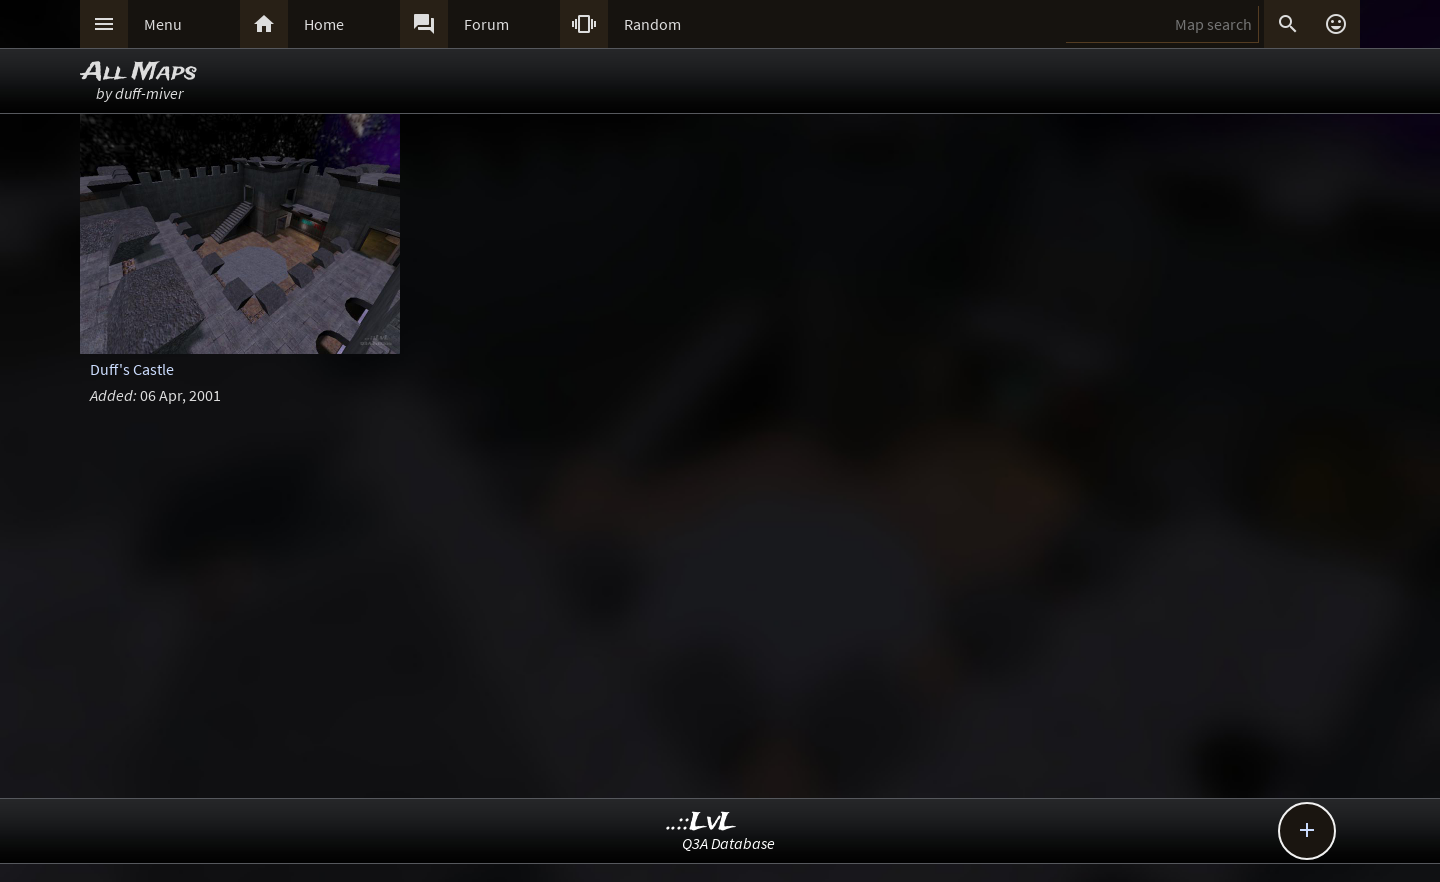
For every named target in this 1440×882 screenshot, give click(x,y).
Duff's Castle (132, 369)
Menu (163, 24)
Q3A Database (728, 843)
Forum (486, 24)
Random (652, 24)
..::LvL (701, 822)
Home (324, 24)
